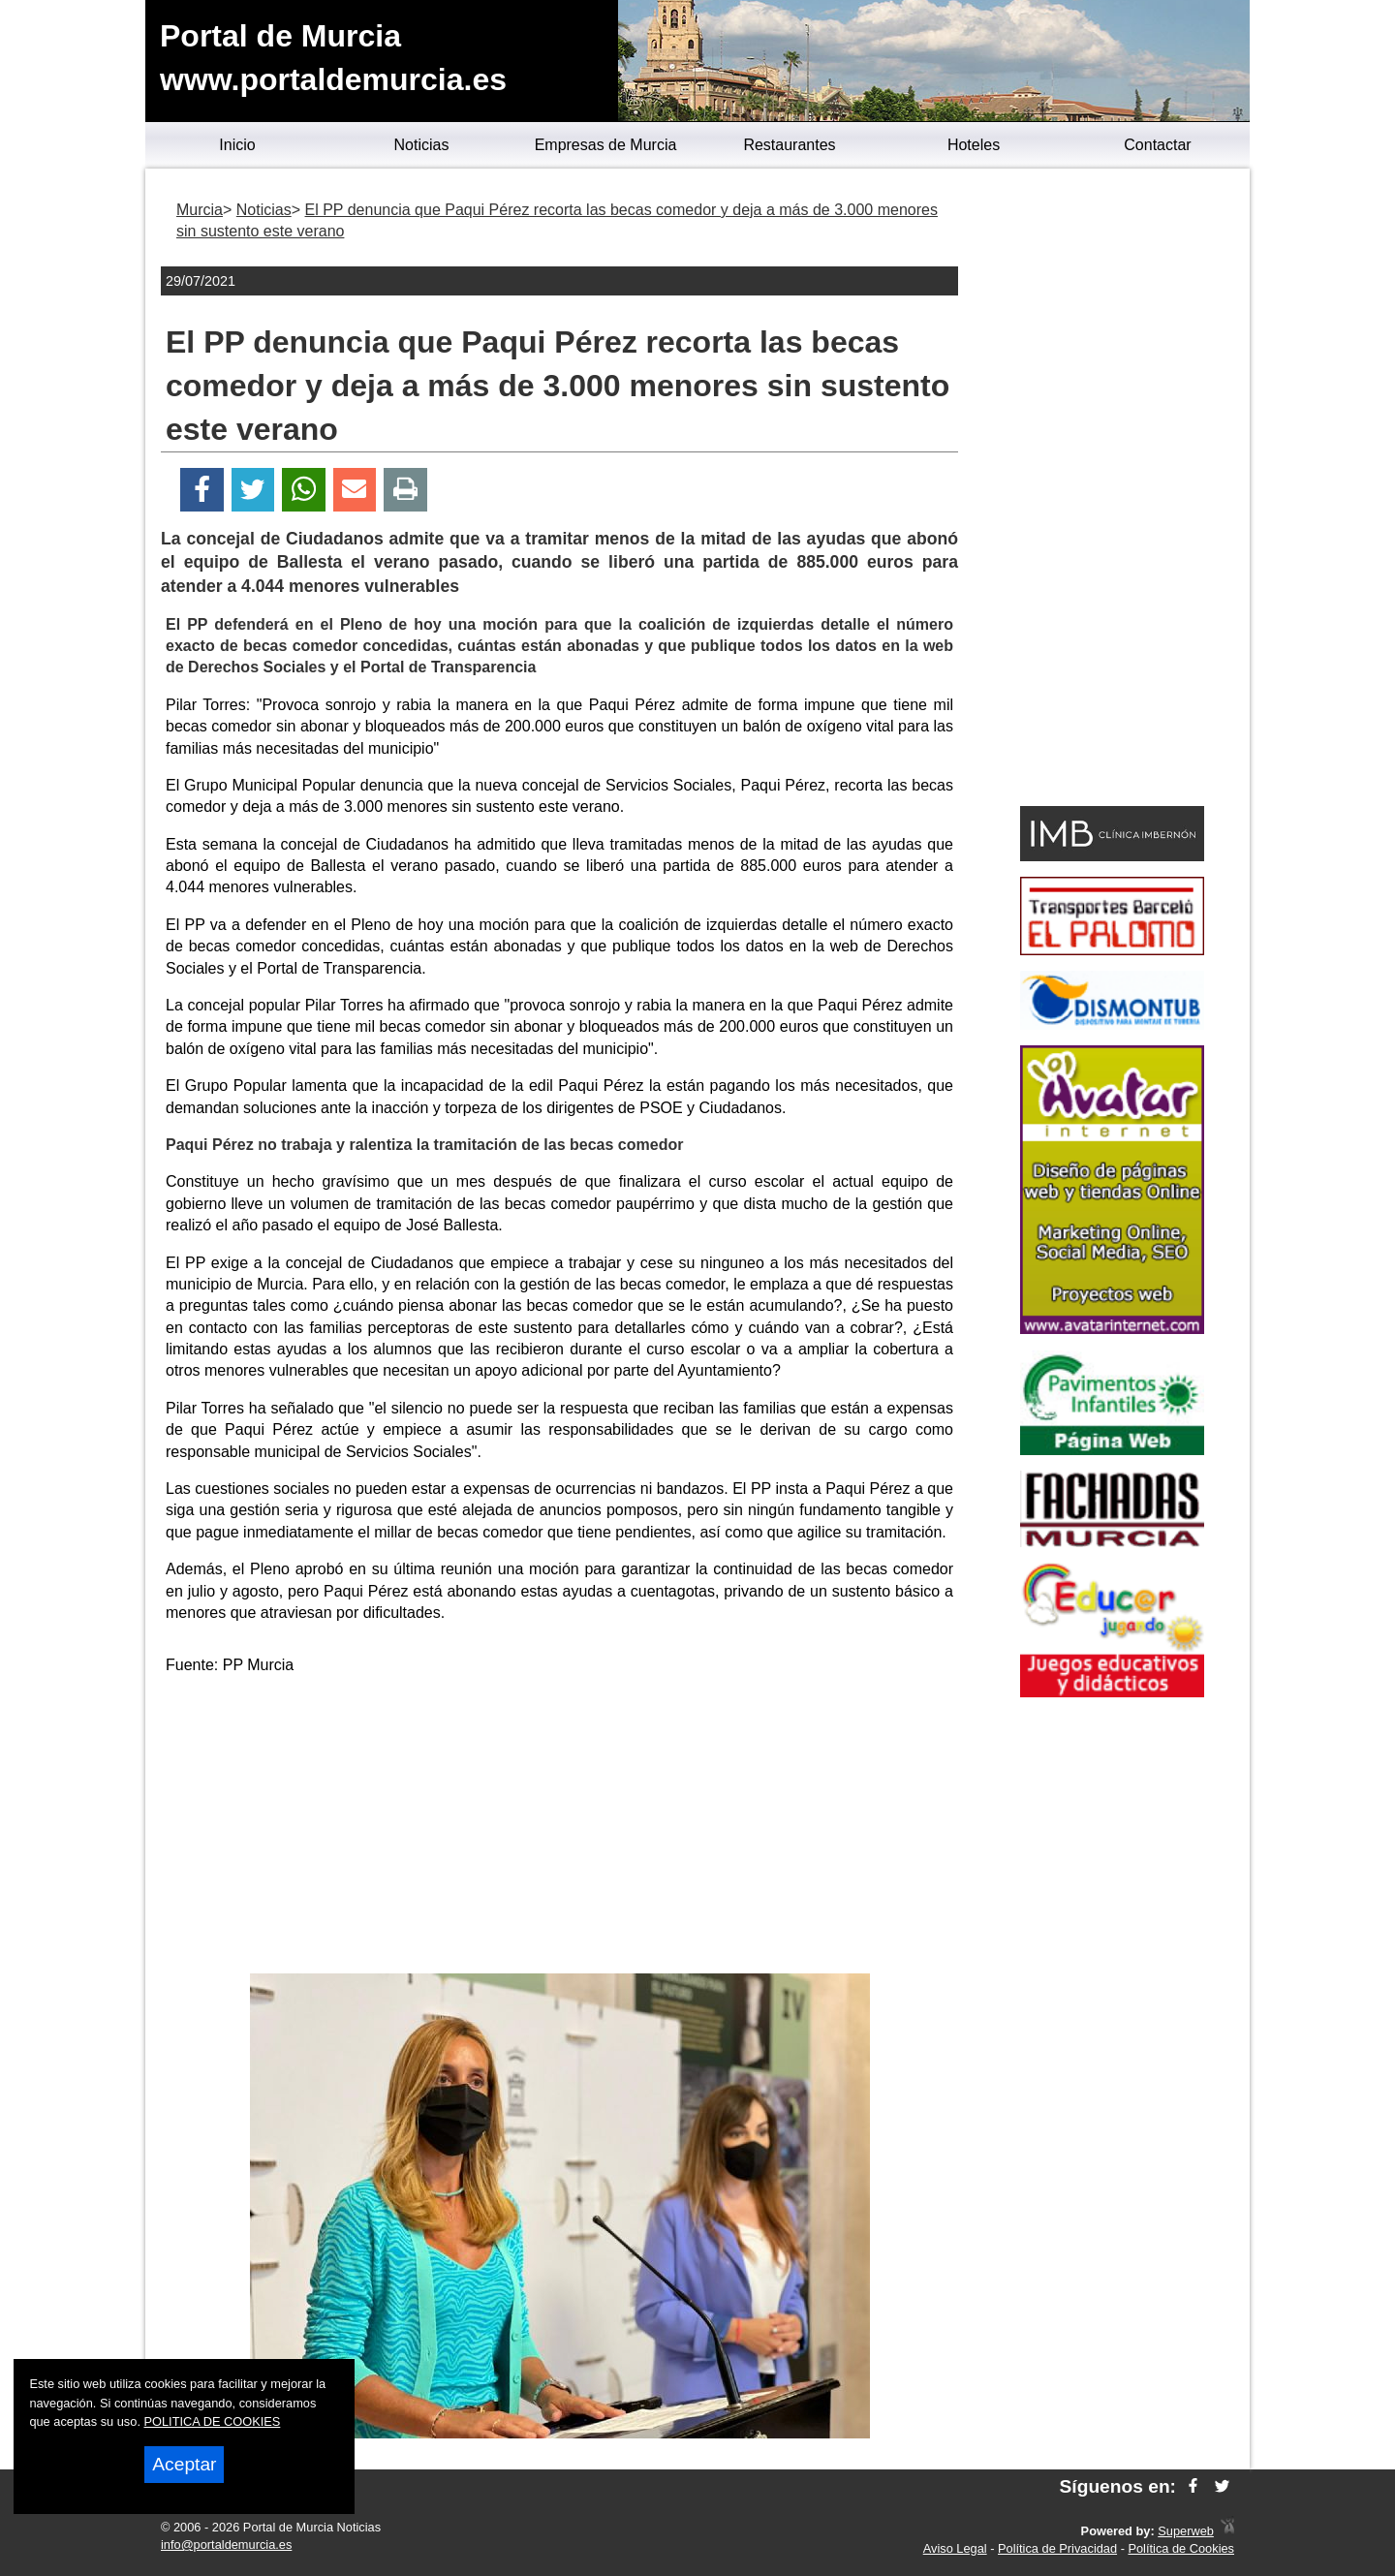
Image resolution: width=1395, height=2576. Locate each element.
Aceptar (184, 2464)
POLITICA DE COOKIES (212, 2421)
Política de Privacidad (1057, 2548)
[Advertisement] (560, 1828)
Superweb (1186, 2531)
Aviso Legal (955, 2548)
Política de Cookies (1181, 2548)
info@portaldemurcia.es (226, 2544)
